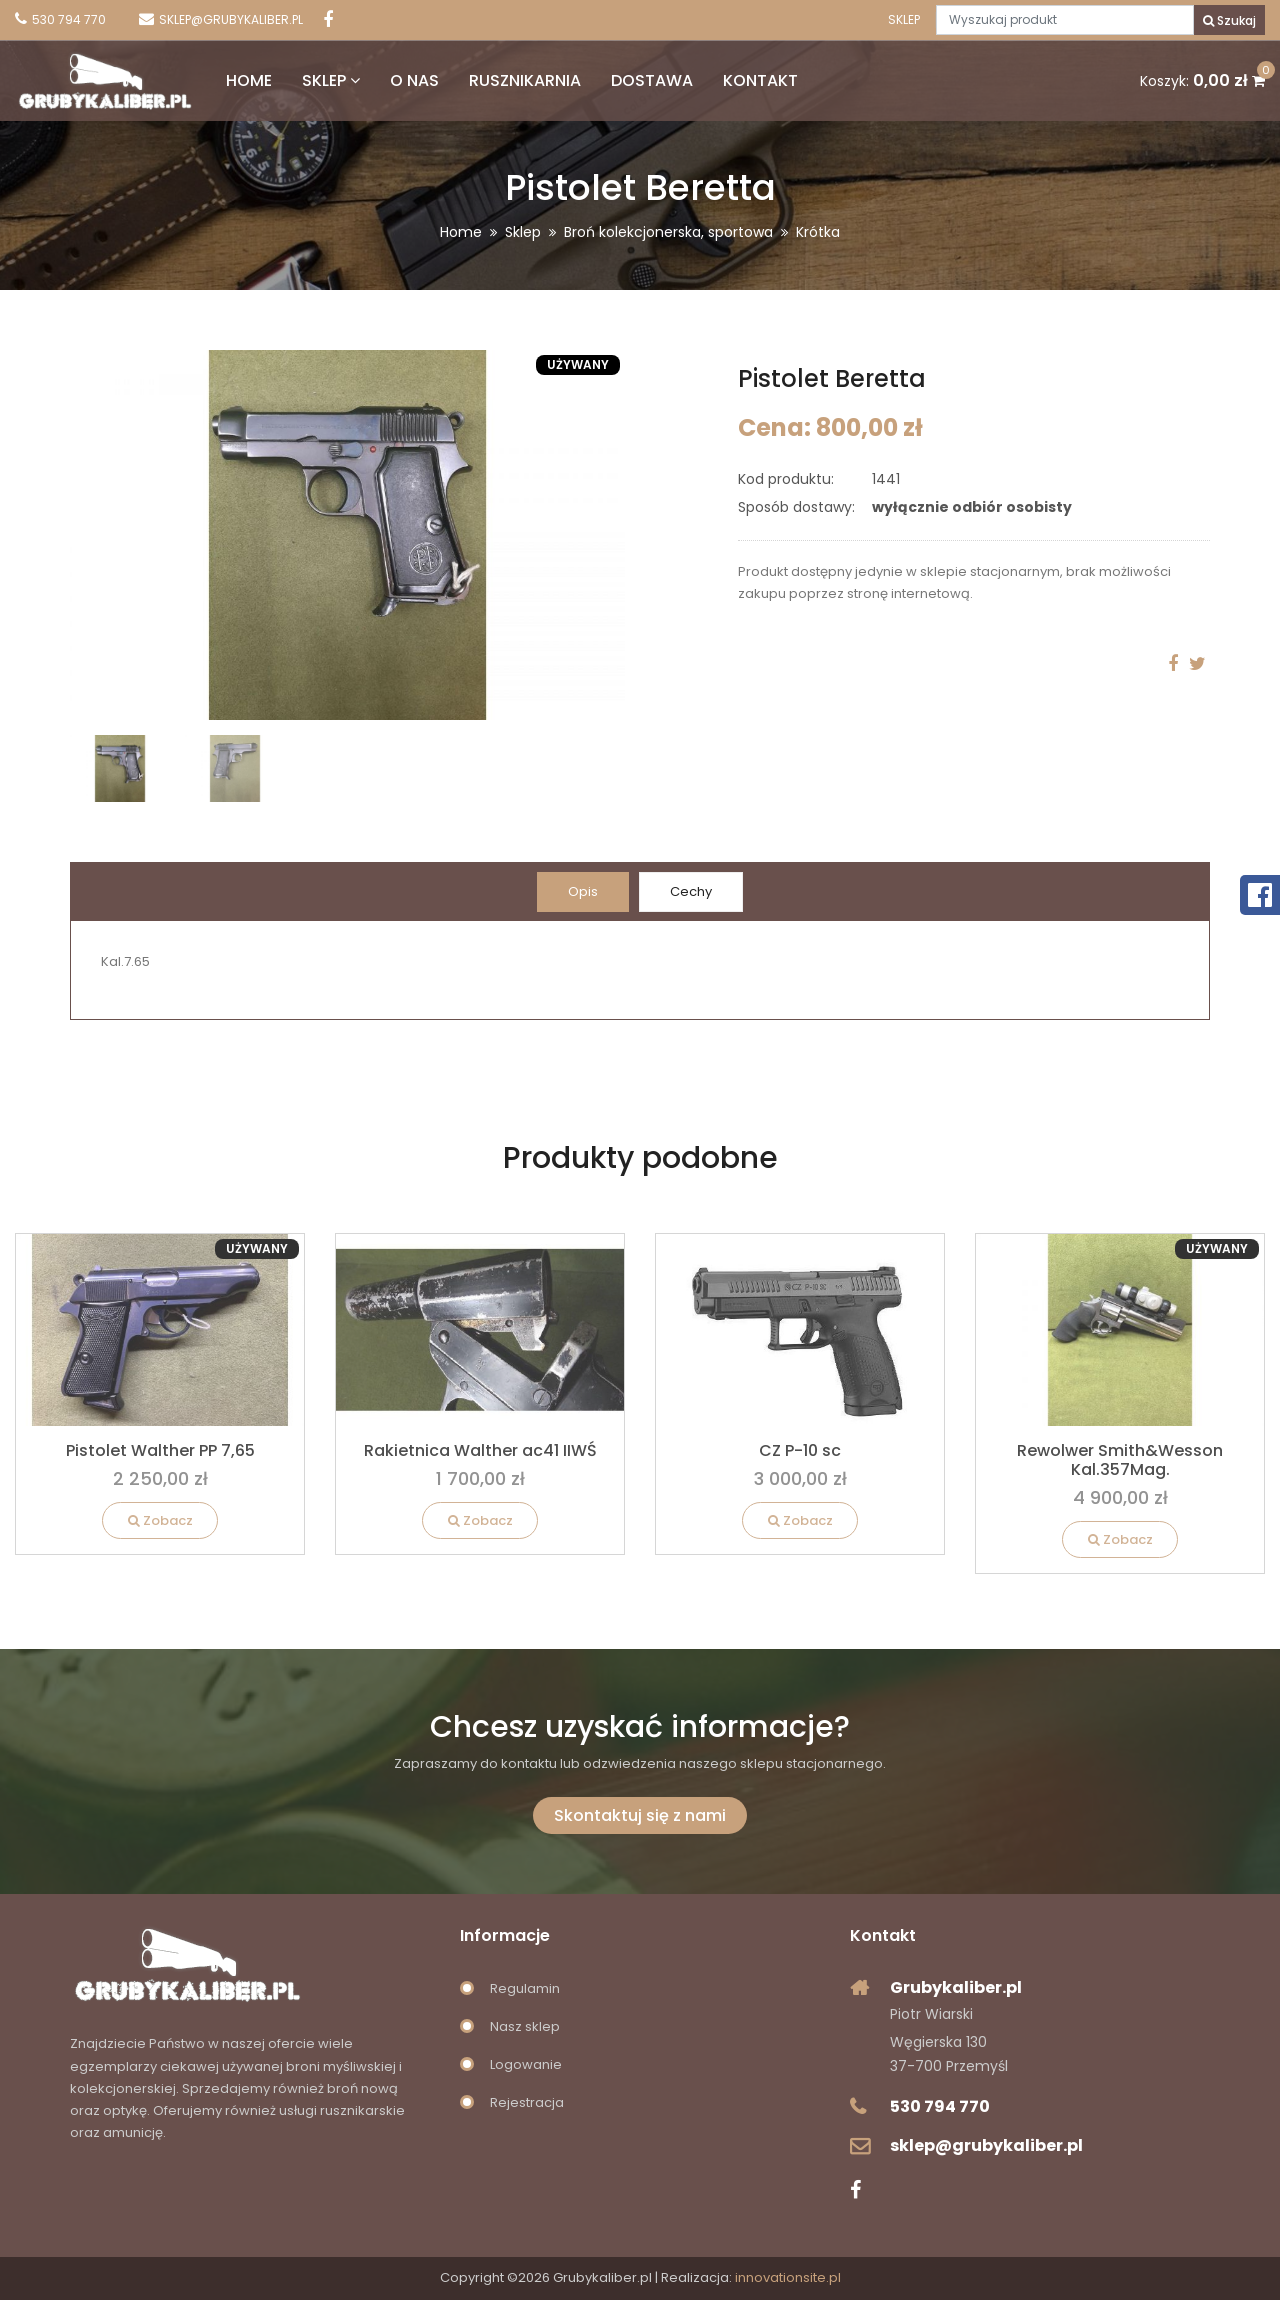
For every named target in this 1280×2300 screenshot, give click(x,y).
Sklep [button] (331, 80)
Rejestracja (527, 2102)
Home (249, 80)
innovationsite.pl (788, 2277)
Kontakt (760, 80)
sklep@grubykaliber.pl (986, 2145)
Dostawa (652, 80)
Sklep (904, 20)
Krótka (818, 232)
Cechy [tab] (691, 891)
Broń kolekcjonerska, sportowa (668, 232)
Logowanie (526, 2064)
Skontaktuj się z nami (640, 1815)
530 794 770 (940, 2106)
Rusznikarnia (525, 80)
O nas (414, 80)
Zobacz (160, 1520)
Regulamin (525, 1988)
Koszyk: (1202, 81)
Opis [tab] (583, 891)
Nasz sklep (525, 2026)
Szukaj (1229, 20)
